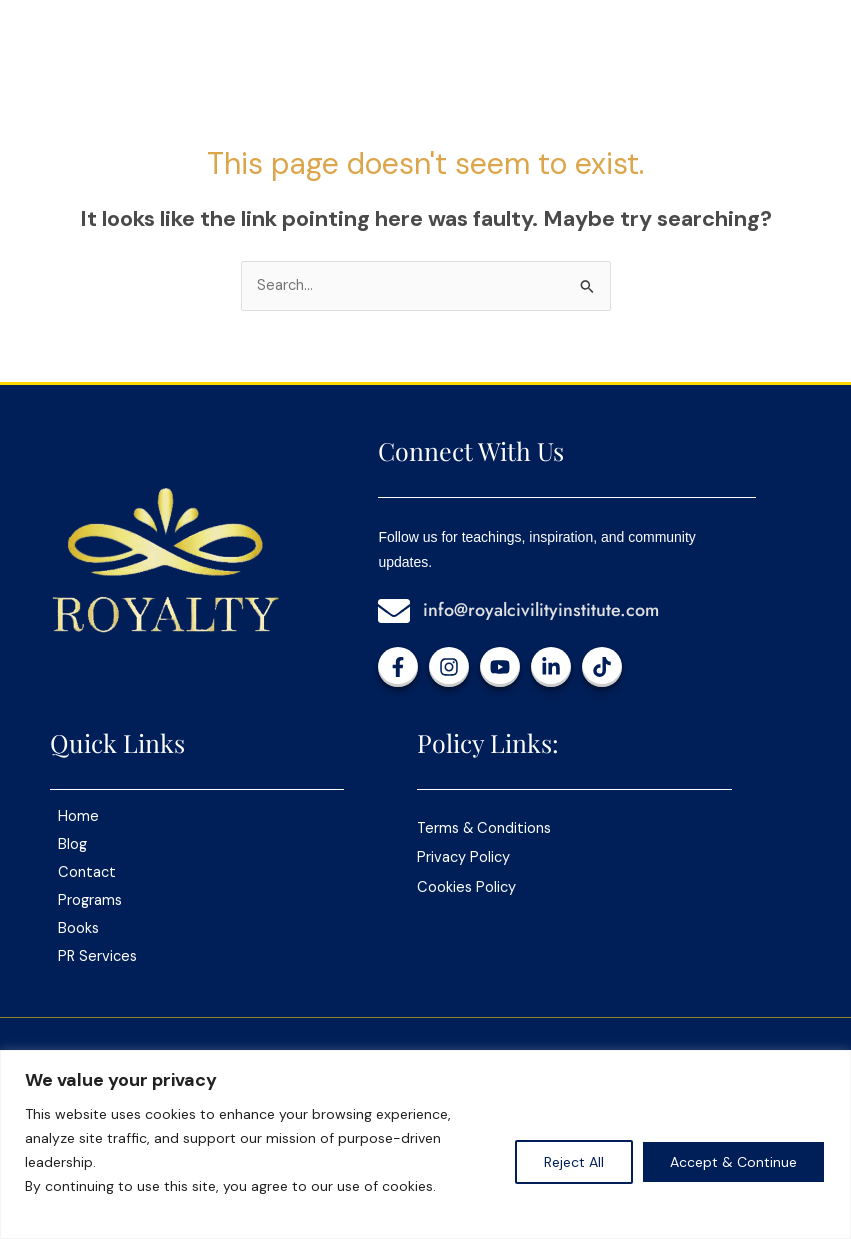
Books (78, 928)
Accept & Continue (733, 1162)
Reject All (574, 1162)
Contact (87, 872)
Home (78, 816)
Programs (90, 900)
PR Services (97, 956)
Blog (72, 844)
